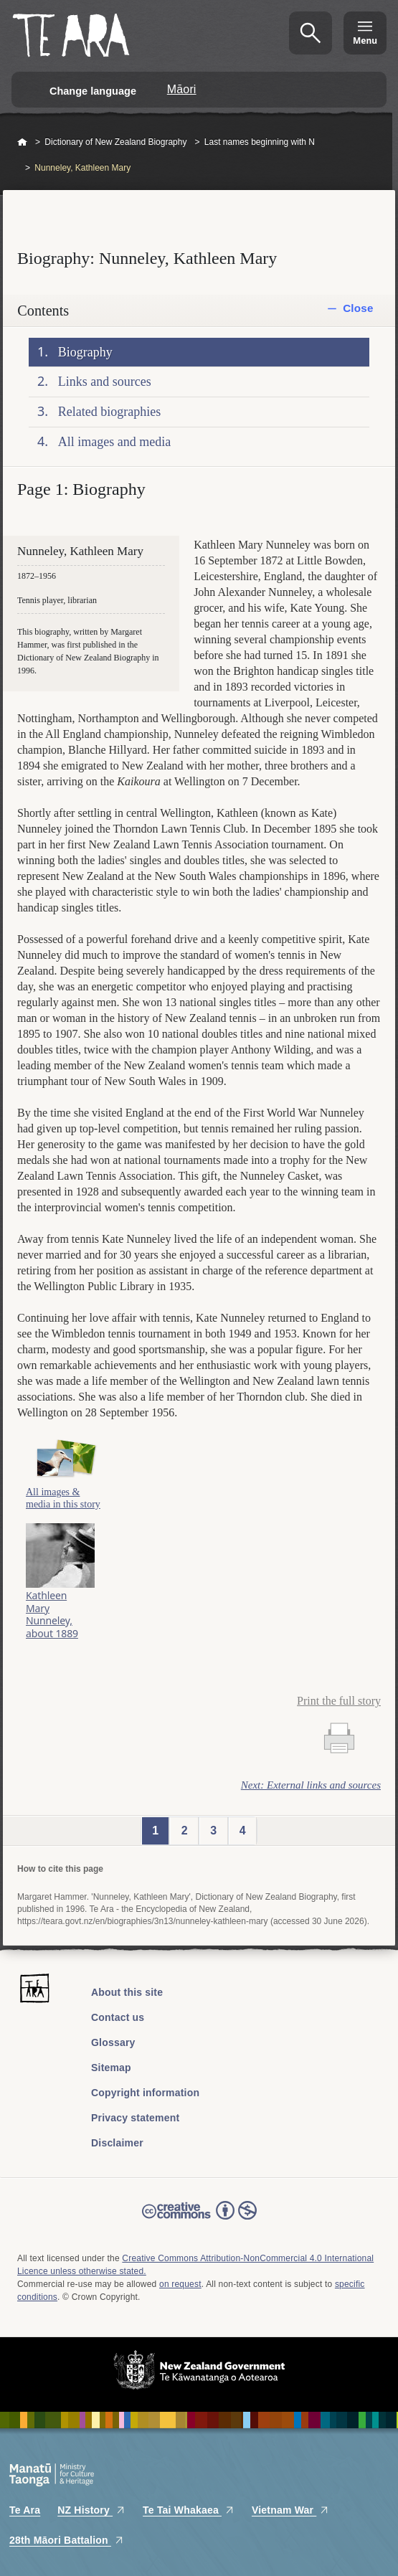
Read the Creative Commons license (199, 2220)
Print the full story (339, 1701)
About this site (127, 1992)
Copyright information (145, 2092)
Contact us (117, 2017)
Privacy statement (135, 2117)
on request (180, 2284)
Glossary (113, 2042)
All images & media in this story (63, 1498)
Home (22, 143)
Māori (181, 89)
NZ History (91, 2510)
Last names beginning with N (259, 142)
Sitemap (111, 2067)
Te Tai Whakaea (188, 2510)
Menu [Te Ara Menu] (365, 40)
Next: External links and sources (311, 1785)
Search (310, 33)
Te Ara (24, 2510)
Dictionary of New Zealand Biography (115, 142)
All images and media (114, 442)
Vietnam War (290, 2510)
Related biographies (109, 411)
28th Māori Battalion (66, 2540)
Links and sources (104, 381)
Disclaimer (117, 2143)
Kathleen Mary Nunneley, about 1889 (52, 1613)
